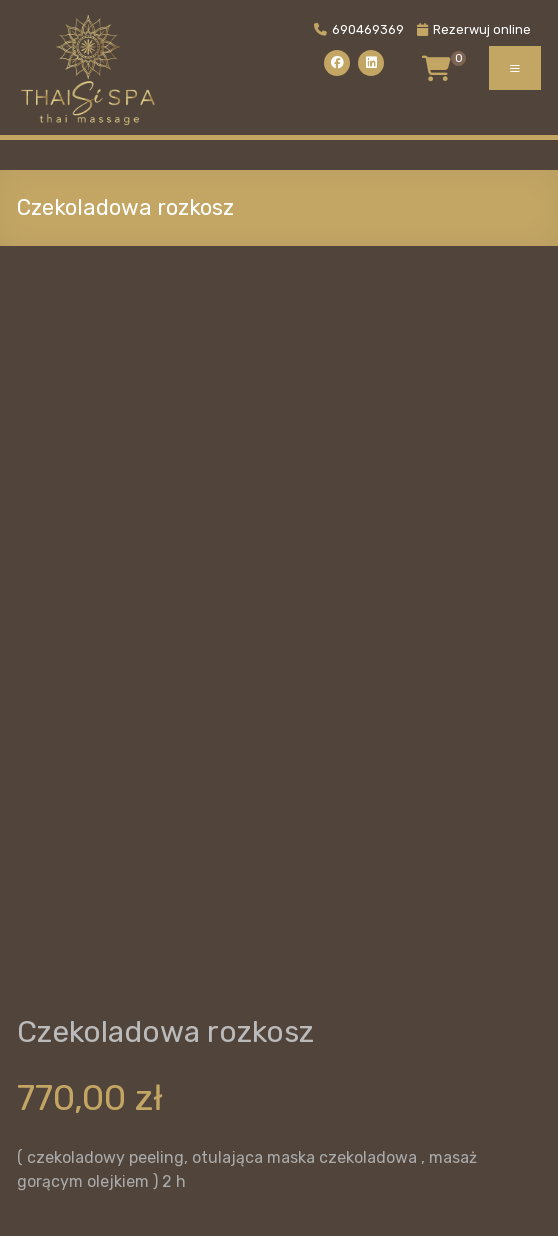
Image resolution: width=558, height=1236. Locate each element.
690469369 (359, 29)
